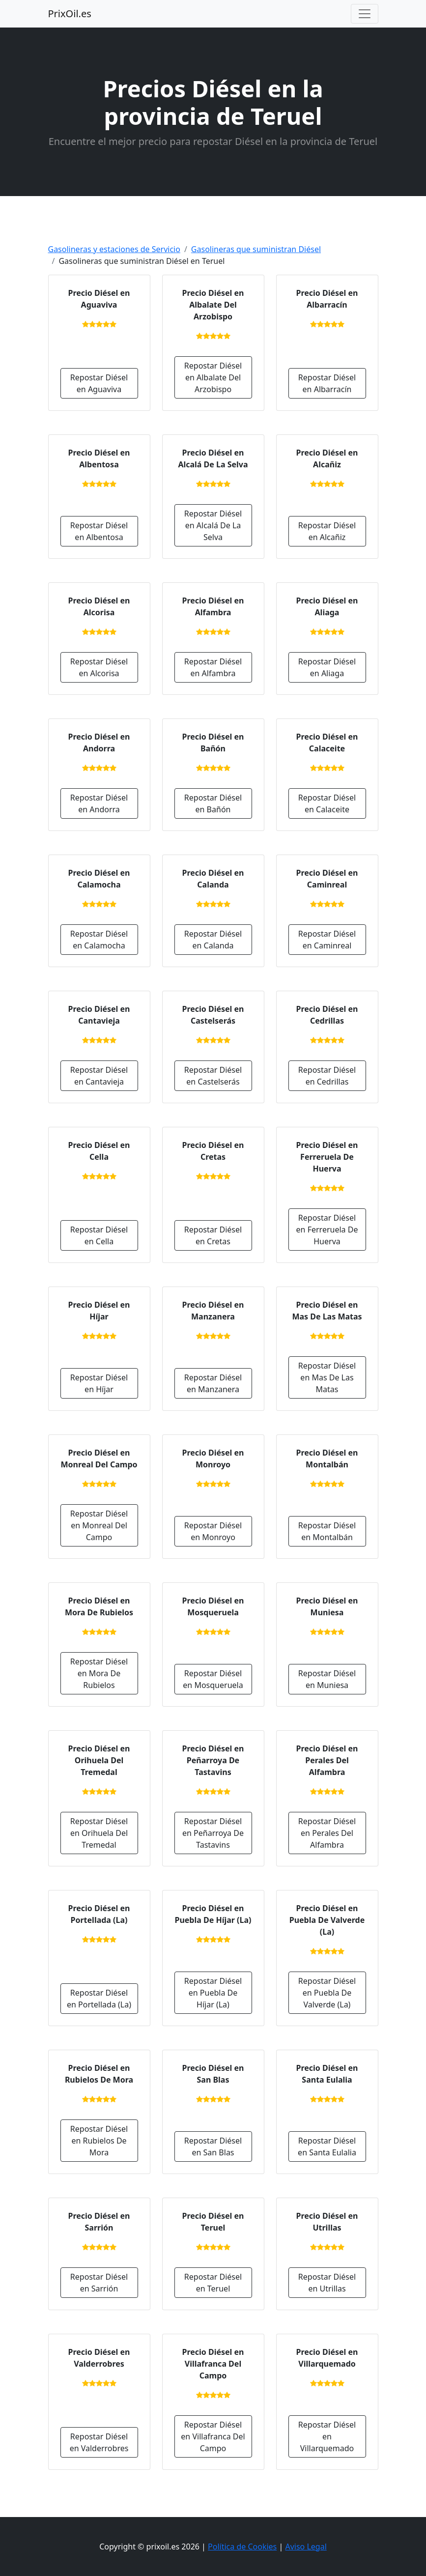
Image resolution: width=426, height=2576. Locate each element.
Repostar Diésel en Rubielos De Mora (99, 2140)
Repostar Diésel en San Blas (213, 2146)
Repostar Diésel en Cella (99, 1235)
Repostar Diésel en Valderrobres (99, 2442)
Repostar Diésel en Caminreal (327, 939)
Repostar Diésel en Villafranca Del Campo (213, 2436)
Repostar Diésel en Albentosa (99, 531)
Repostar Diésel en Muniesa (327, 1679)
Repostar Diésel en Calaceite (327, 803)
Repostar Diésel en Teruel (213, 2282)
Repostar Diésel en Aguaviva (99, 383)
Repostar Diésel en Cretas (213, 1235)
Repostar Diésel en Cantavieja (99, 1075)
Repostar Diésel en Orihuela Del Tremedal (99, 1833)
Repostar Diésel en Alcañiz (327, 531)
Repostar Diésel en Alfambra (213, 667)
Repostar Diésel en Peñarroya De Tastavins (213, 1833)
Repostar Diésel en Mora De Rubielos (99, 1673)
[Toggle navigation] (364, 14)
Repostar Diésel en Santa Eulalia (327, 2146)
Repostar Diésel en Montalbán (327, 1531)
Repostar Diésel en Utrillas (327, 2282)
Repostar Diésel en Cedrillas (327, 1075)
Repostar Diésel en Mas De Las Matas (327, 1377)
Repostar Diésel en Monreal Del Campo (99, 1525)
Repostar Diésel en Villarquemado (327, 2436)
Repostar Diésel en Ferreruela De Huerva (327, 1229)
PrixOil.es (69, 13)
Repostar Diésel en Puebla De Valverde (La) (327, 1992)
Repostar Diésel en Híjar (99, 1383)
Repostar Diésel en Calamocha (99, 939)
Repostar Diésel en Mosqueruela (213, 1679)
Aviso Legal (305, 2546)
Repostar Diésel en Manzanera (213, 1383)
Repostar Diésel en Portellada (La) (99, 1998)
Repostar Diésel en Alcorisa (99, 667)
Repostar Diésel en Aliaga (327, 667)
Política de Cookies (242, 2546)
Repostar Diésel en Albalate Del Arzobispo (213, 377)
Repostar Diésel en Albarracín (327, 383)
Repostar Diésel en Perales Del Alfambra (327, 1833)
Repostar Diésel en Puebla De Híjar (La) (213, 1992)
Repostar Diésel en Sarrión (99, 2282)
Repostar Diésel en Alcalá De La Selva (213, 525)
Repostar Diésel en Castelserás (213, 1075)
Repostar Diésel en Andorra (99, 803)
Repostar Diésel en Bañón (213, 803)
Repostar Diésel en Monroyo (213, 1531)
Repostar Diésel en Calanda (213, 939)
